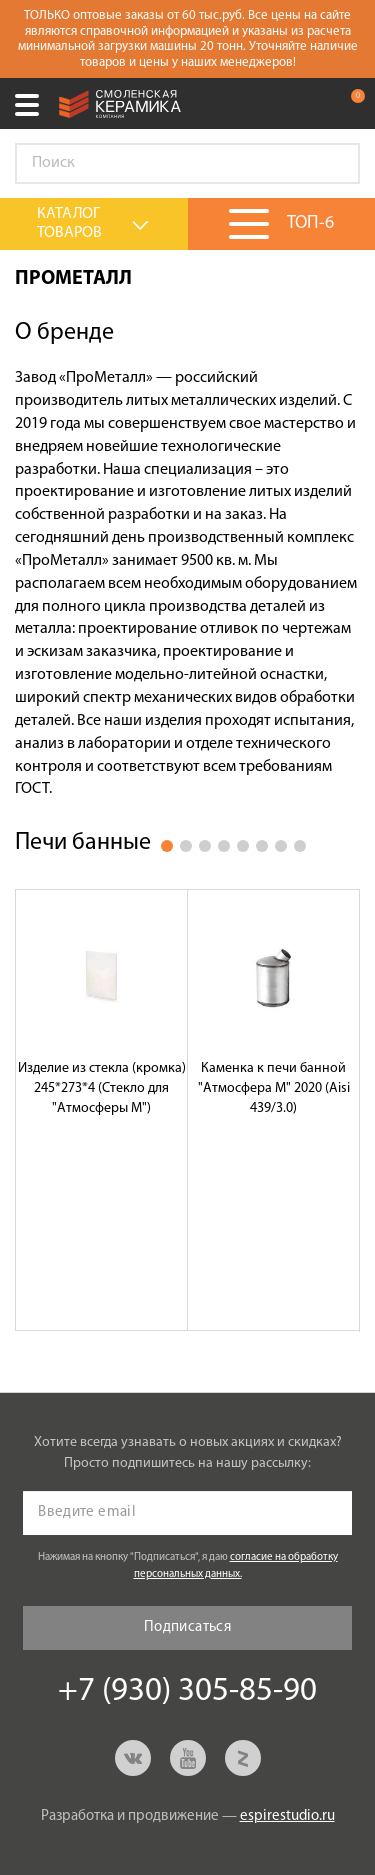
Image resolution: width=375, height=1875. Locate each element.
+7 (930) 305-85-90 (309, 104)
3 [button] (205, 846)
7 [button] (281, 846)
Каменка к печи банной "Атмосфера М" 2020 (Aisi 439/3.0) (274, 1088)
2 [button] (186, 846)
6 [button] (262, 846)
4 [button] (224, 846)
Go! (334, 164)
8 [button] (300, 846)
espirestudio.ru (287, 1816)
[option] (102, 1110)
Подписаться (187, 1627)
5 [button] (243, 846)
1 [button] (167, 846)
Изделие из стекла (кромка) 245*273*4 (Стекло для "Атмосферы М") (102, 1088)
